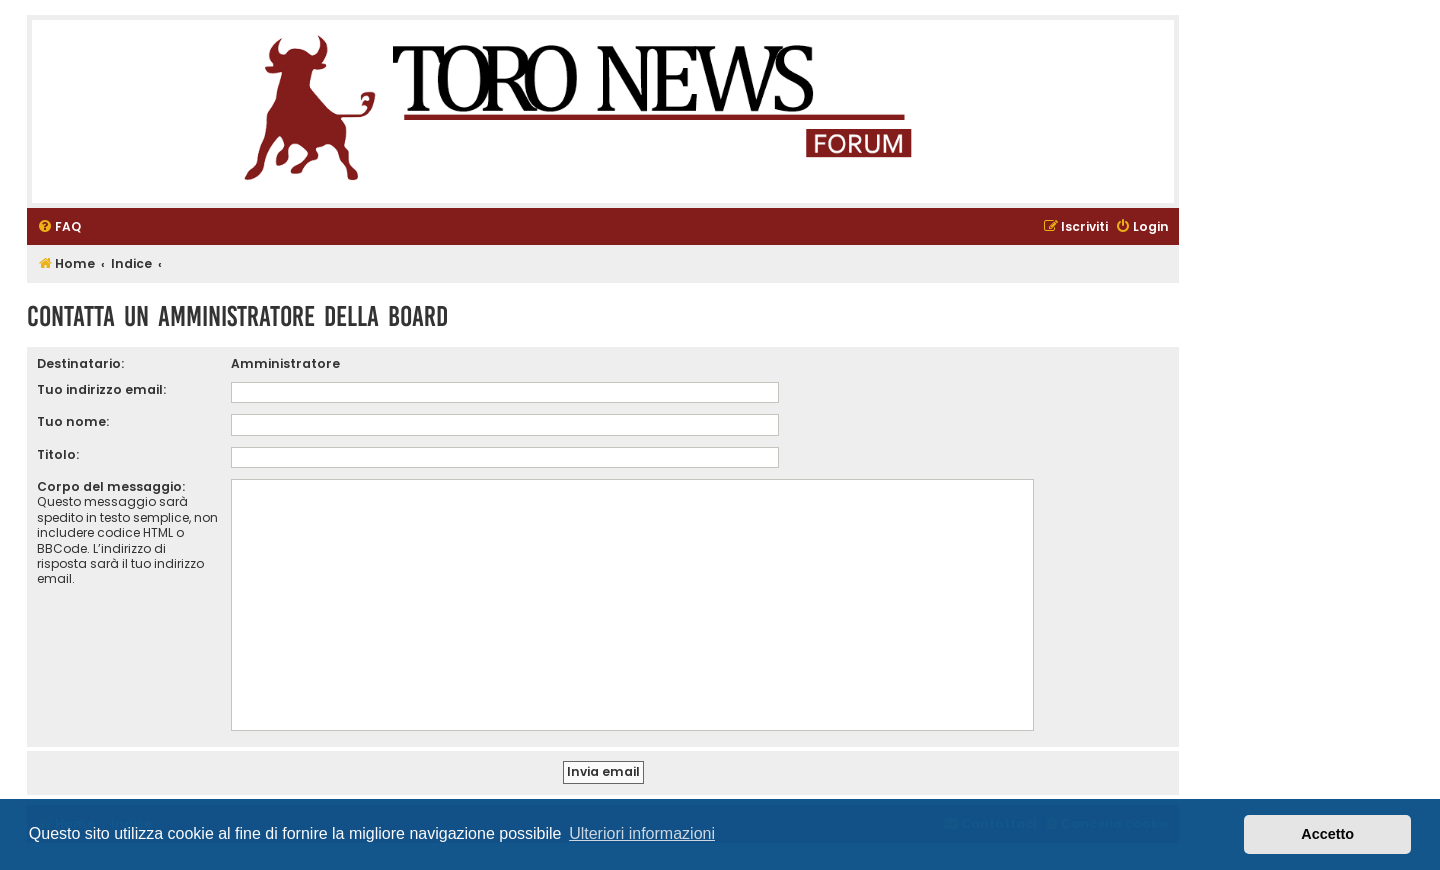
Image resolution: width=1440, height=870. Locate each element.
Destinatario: (80, 363)
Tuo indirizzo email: (101, 389)
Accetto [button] (1327, 834)
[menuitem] (59, 227)
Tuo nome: (73, 421)
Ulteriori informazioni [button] (642, 833)
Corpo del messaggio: (111, 486)
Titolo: (58, 454)
